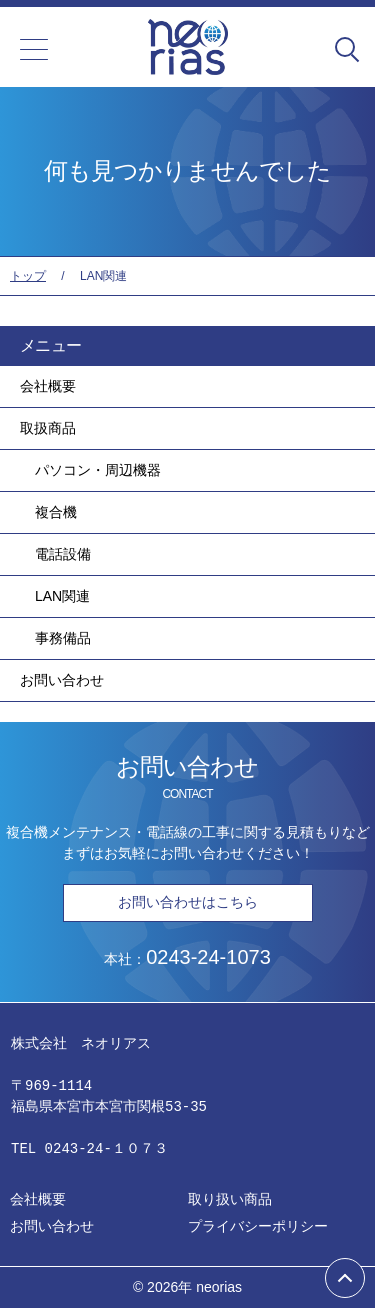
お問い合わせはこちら (188, 902)
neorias (219, 1287)
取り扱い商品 (230, 1199)
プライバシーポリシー (258, 1226)
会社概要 (48, 386)
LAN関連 (62, 596)
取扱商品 (48, 428)
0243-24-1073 (208, 957)
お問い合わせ (62, 680)
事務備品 (63, 638)
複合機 (56, 512)
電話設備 (63, 554)
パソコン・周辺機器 (98, 470)
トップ (28, 276)
